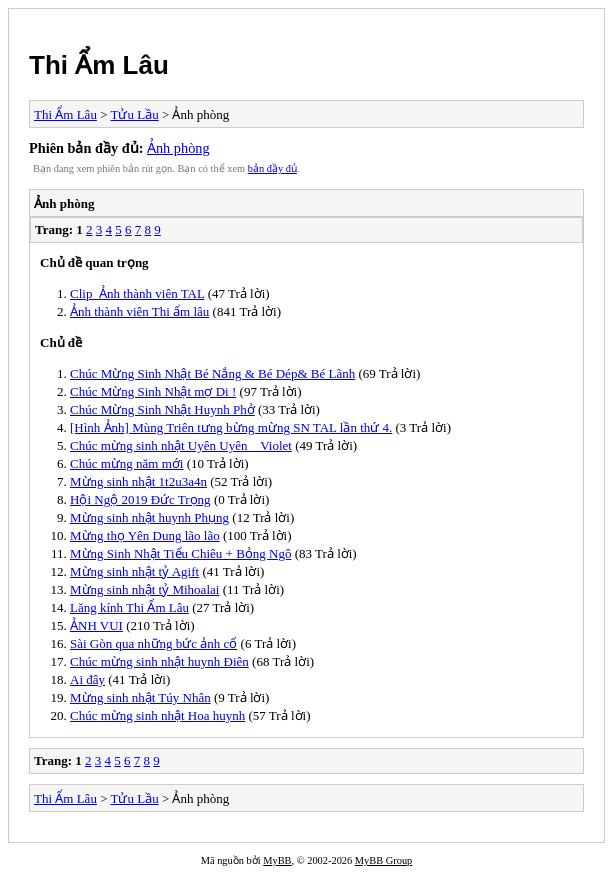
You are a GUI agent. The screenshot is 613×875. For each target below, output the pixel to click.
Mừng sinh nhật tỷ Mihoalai (144, 589)
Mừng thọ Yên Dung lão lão (145, 535)
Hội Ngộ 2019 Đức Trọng (140, 499)
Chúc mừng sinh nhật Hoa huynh (157, 715)
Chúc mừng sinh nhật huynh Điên (159, 661)
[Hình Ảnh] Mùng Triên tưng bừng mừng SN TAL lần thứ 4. (231, 427)
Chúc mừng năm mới (126, 463)
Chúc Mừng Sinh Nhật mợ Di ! (153, 391)
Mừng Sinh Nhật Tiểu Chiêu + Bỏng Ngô (180, 553)
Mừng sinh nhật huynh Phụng (149, 517)
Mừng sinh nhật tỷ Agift (134, 571)
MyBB (277, 860)
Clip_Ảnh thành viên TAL (137, 293)
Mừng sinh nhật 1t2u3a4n (138, 481)
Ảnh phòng (178, 148)
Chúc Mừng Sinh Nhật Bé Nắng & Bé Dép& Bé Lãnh (212, 373)
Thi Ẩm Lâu (99, 65)
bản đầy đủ (272, 168)
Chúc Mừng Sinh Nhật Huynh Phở (162, 409)
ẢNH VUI (96, 625)
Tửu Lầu (135, 114)
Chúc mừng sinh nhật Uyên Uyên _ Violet (181, 445)
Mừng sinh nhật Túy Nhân (140, 697)
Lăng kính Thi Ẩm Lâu (129, 607)
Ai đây (87, 679)
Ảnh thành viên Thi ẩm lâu (139, 311)
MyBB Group (383, 860)
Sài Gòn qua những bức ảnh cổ (153, 643)
